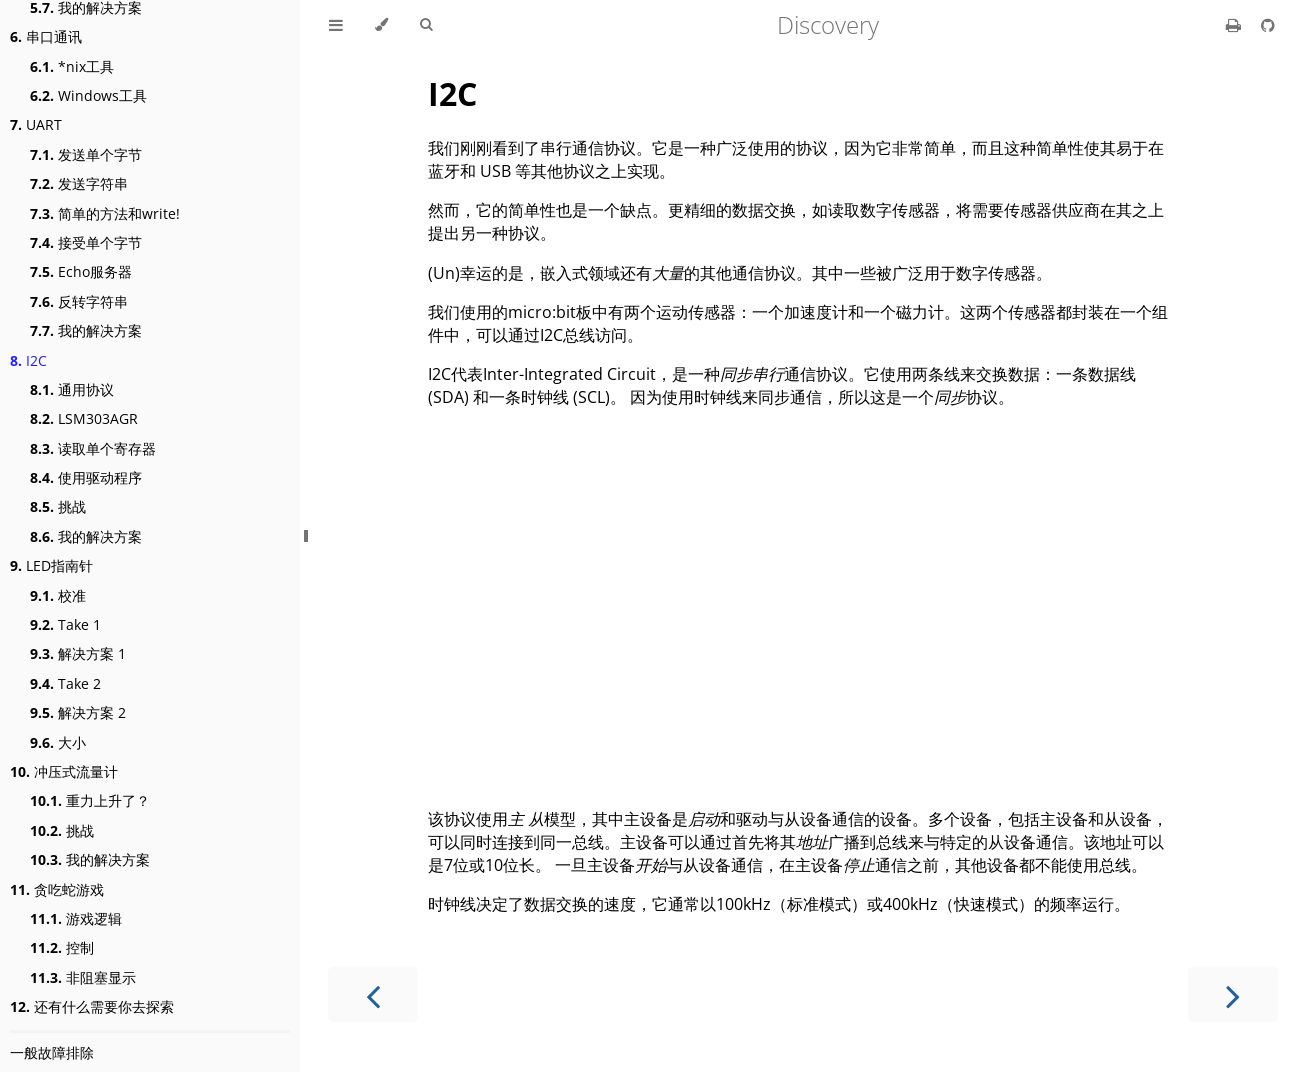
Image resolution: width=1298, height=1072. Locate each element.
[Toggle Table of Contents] (336, 25)
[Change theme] (381, 25)
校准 (58, 595)
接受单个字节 (86, 242)
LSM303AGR (84, 418)
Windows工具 (88, 95)
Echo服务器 (81, 271)
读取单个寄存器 (93, 448)
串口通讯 (46, 36)
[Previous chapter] (373, 994)
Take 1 (65, 624)
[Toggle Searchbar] (426, 25)
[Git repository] (1268, 25)
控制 (62, 947)
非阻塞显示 (83, 977)
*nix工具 (72, 66)
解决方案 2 (78, 712)
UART (36, 124)
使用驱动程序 (86, 477)
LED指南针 (51, 565)
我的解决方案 (86, 330)
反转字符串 (79, 301)
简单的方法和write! (105, 213)
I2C (28, 360)
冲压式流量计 (64, 771)
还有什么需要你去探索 (92, 1006)
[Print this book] (1235, 25)
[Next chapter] (1233, 994)
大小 (58, 742)
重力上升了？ (90, 800)
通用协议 (72, 389)
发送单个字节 (86, 154)
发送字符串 (79, 183)
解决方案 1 (78, 653)
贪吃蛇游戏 (57, 889)
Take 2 (65, 683)
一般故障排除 (52, 1052)
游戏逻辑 (76, 918)
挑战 (58, 506)
